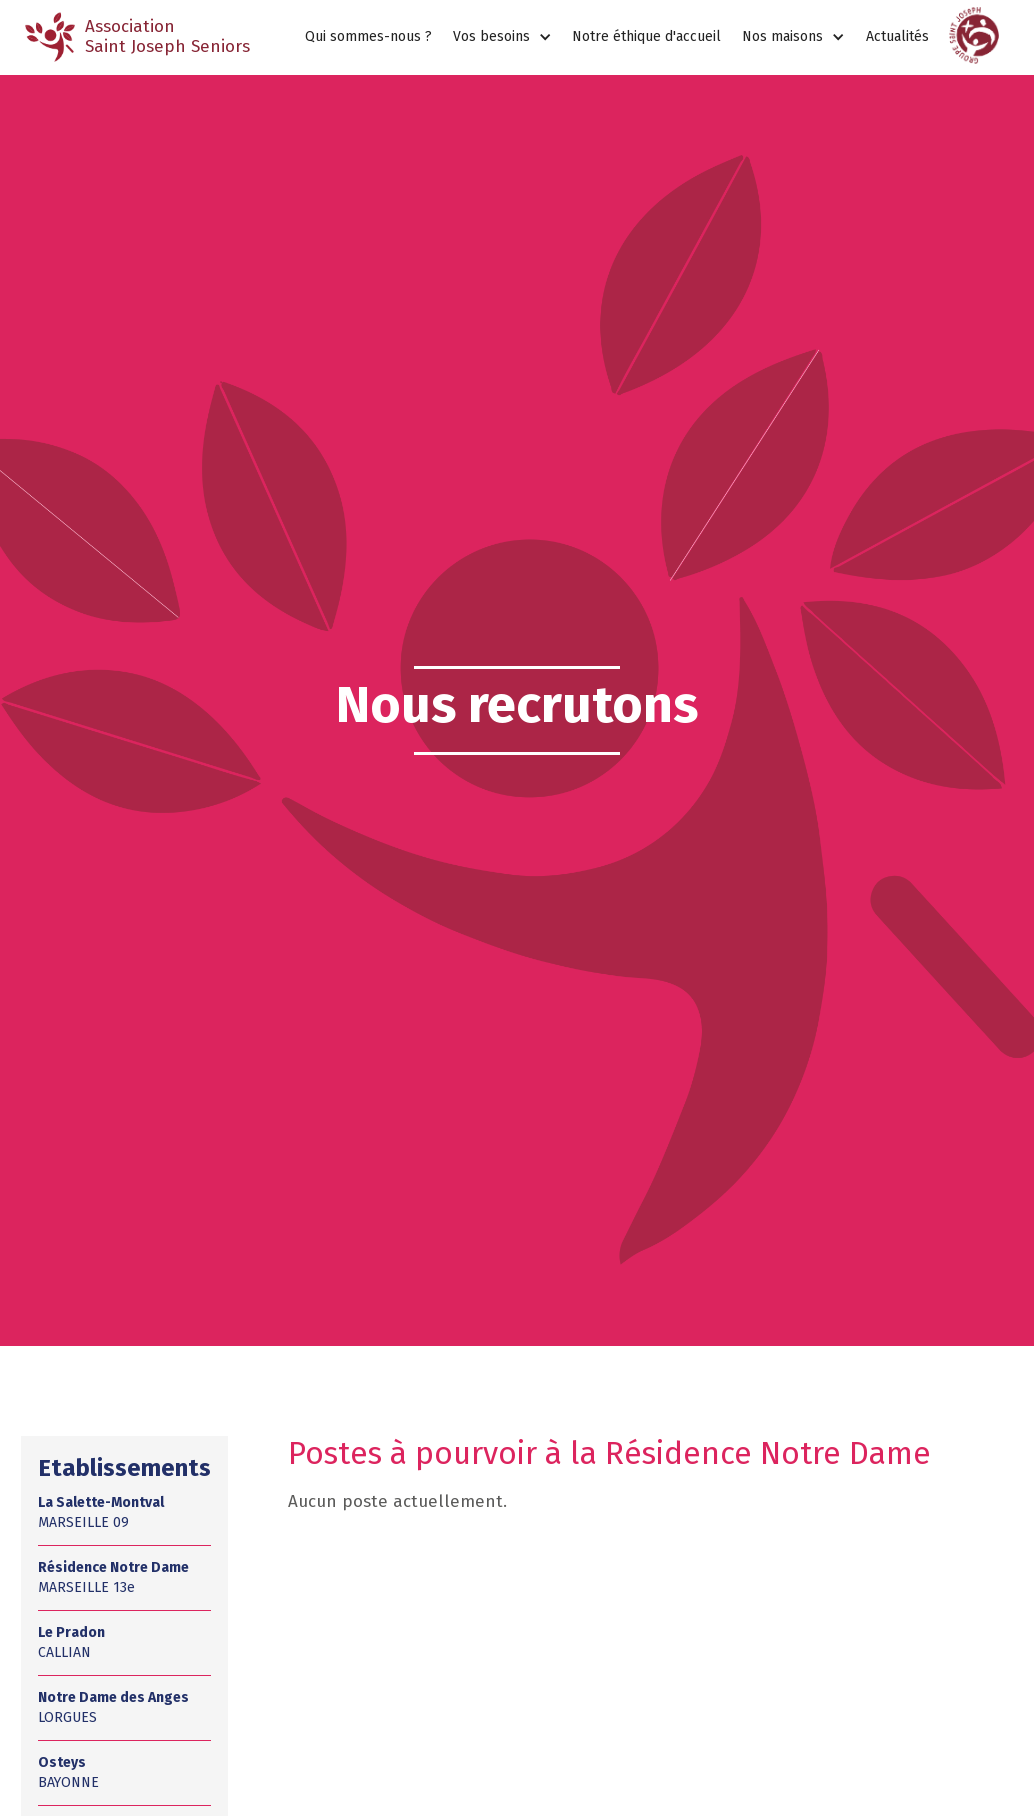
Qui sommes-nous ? (368, 36)
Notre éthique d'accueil (646, 36)
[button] (502, 37)
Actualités (897, 36)
